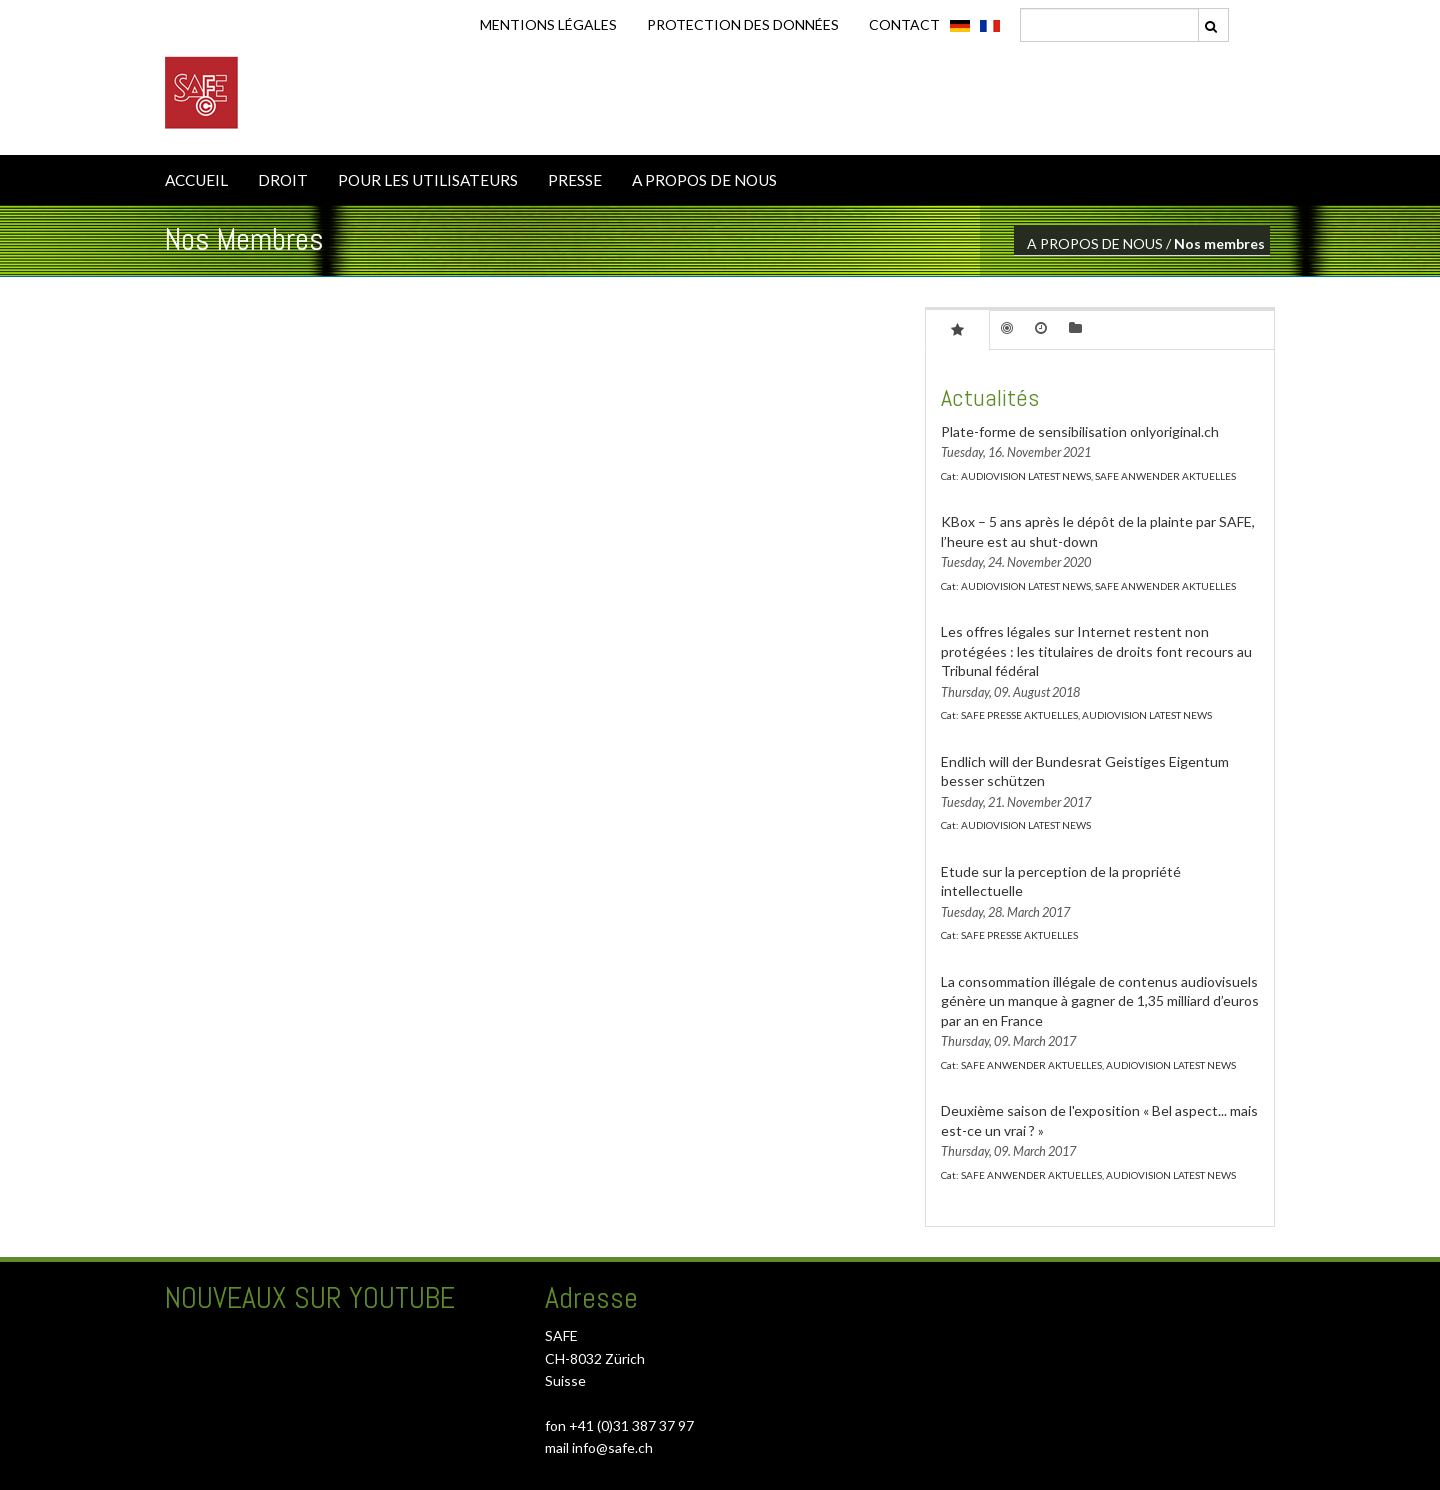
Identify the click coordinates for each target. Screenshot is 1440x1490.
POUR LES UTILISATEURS (428, 180)
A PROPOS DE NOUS (704, 180)
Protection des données (743, 24)
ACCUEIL (196, 180)
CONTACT (904, 24)
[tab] (957, 329)
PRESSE (575, 180)
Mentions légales (548, 24)
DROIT (283, 180)
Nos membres (1219, 243)
